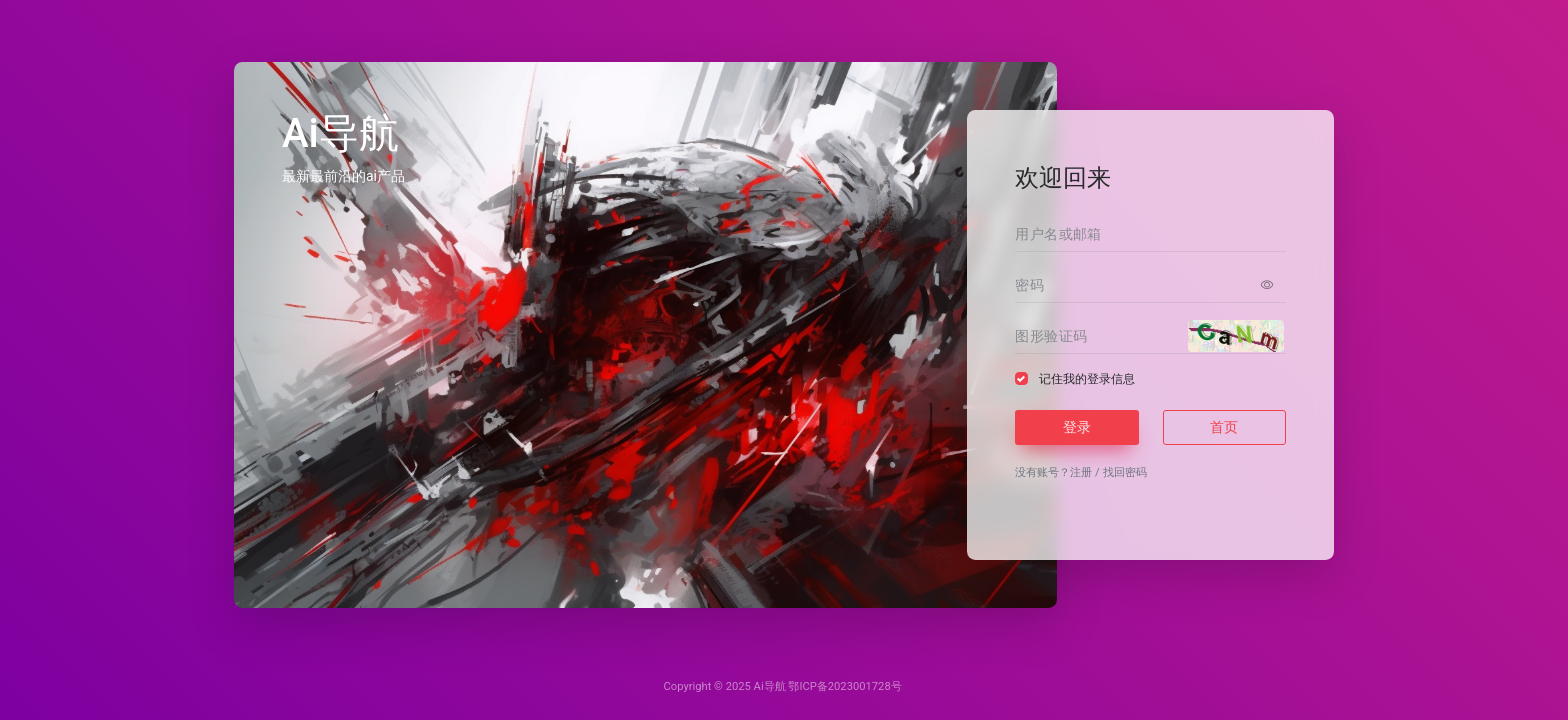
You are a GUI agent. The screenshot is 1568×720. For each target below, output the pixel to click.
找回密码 (1125, 472)
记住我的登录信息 (1087, 379)
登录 (1077, 427)
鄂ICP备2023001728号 (844, 686)
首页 (1224, 427)
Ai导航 (770, 686)
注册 (1081, 472)
